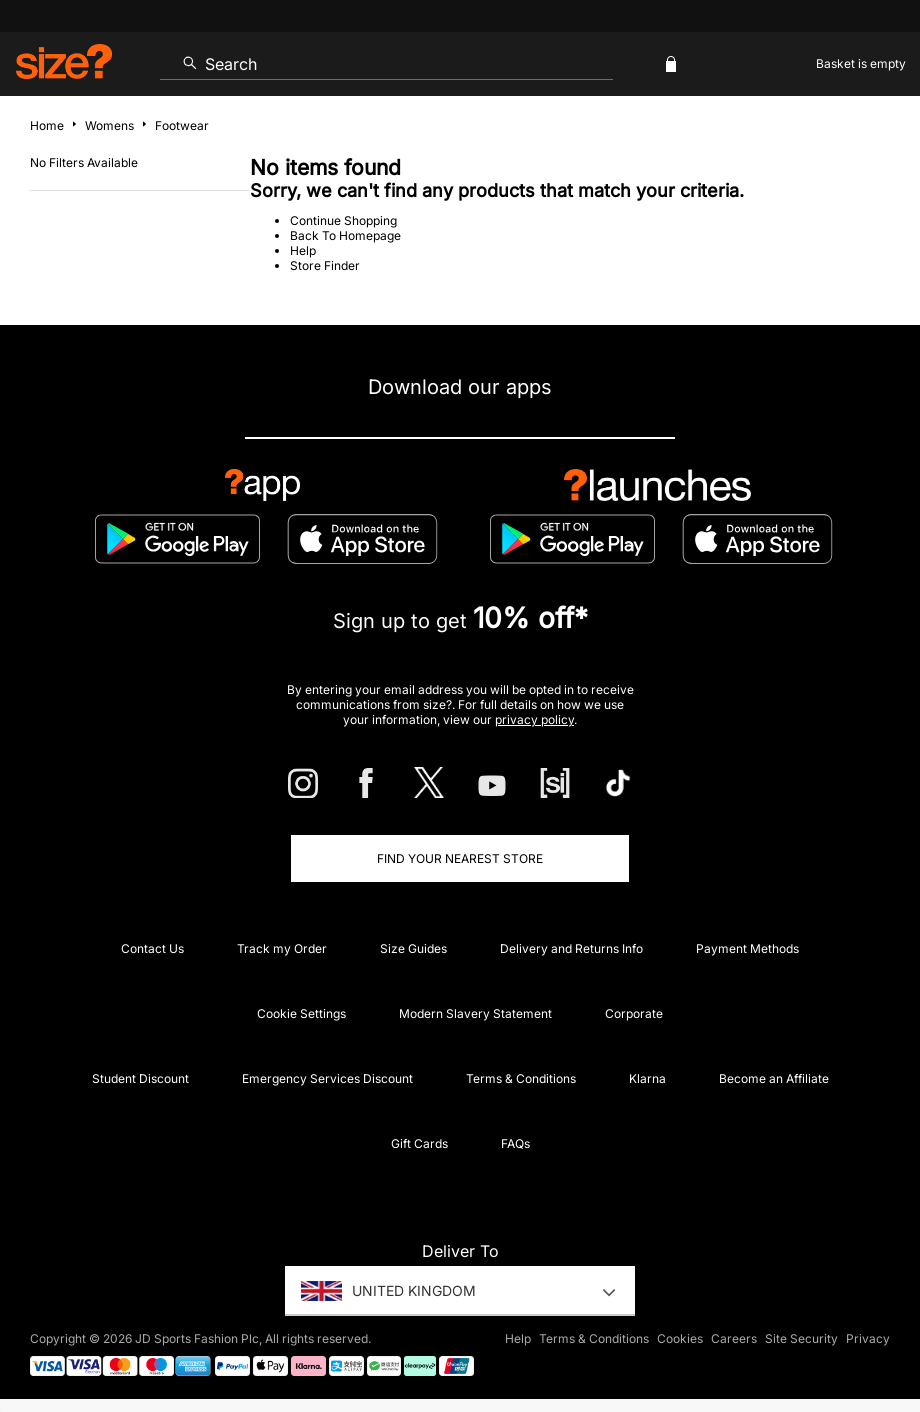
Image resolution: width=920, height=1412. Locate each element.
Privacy (868, 1338)
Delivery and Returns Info (571, 948)
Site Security (801, 1338)
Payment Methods (747, 948)
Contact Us (152, 948)
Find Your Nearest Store (460, 858)
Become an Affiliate (774, 1078)
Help (303, 250)
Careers (734, 1338)
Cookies (680, 1338)
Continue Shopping (343, 220)
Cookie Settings (301, 1013)
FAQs (515, 1143)
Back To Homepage (345, 235)
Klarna (647, 1078)
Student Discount (140, 1078)
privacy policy (534, 719)
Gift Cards (419, 1143)
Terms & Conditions (521, 1078)
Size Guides (413, 948)
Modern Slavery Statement (475, 1013)
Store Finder (325, 265)
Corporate (634, 1013)
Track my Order (282, 948)
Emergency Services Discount (327, 1078)
